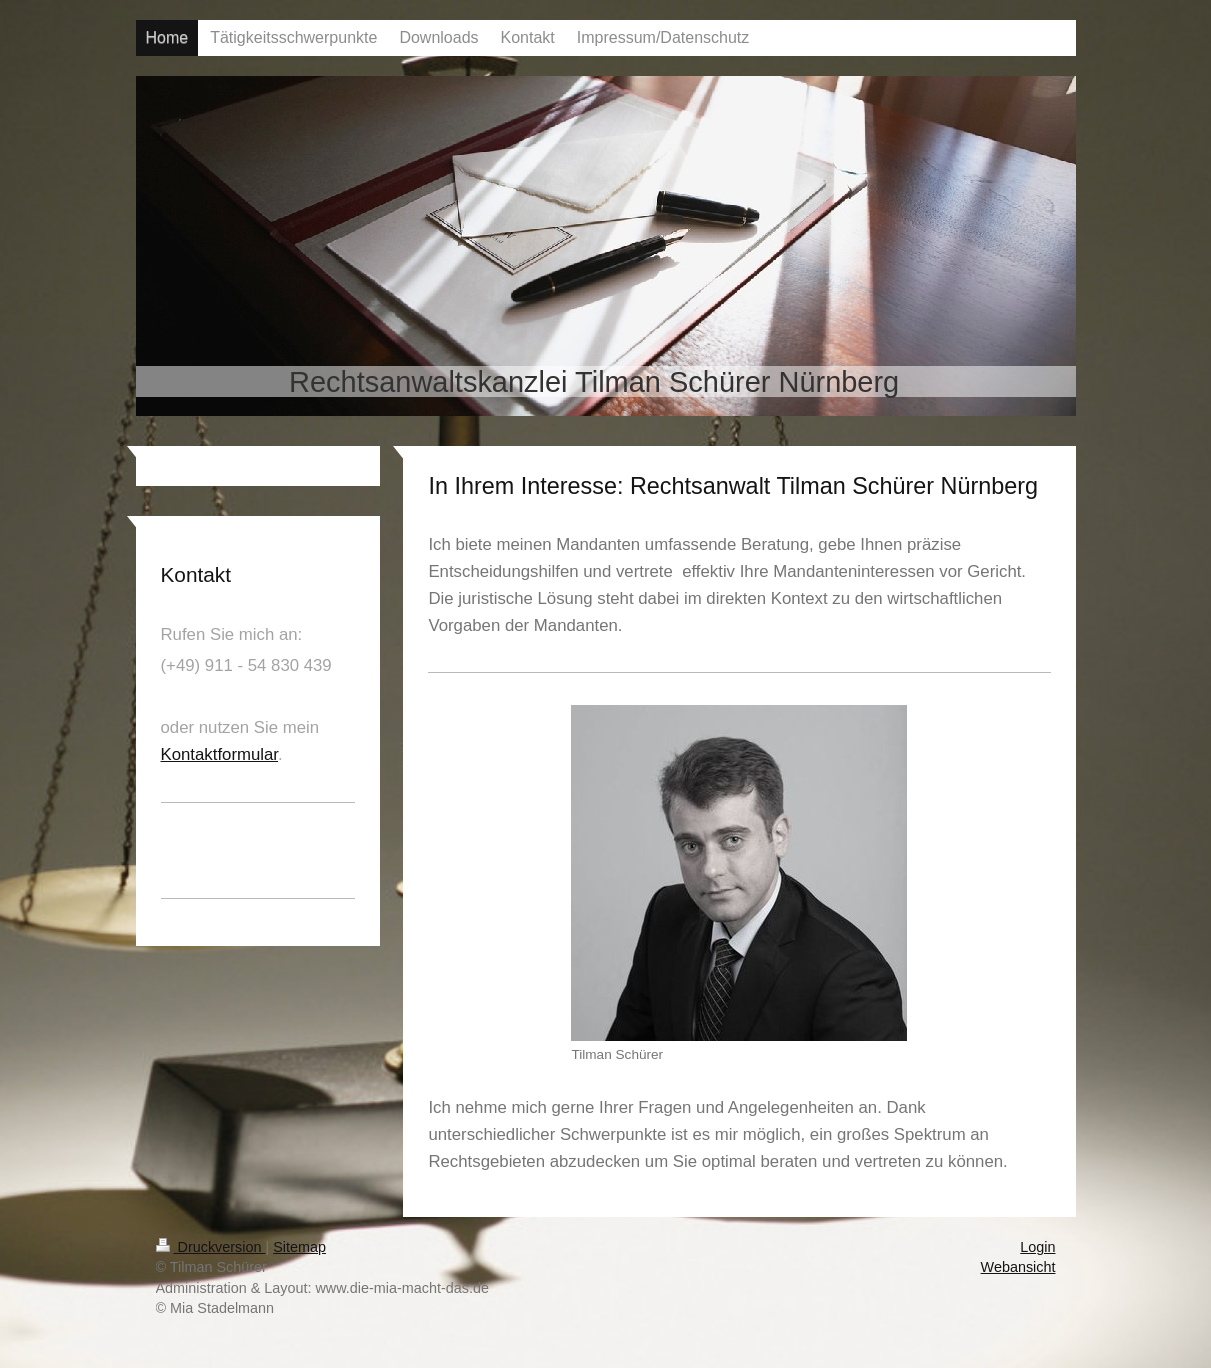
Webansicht (1018, 1267)
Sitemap (299, 1247)
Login (1037, 1247)
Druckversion (211, 1247)
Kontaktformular (220, 754)
